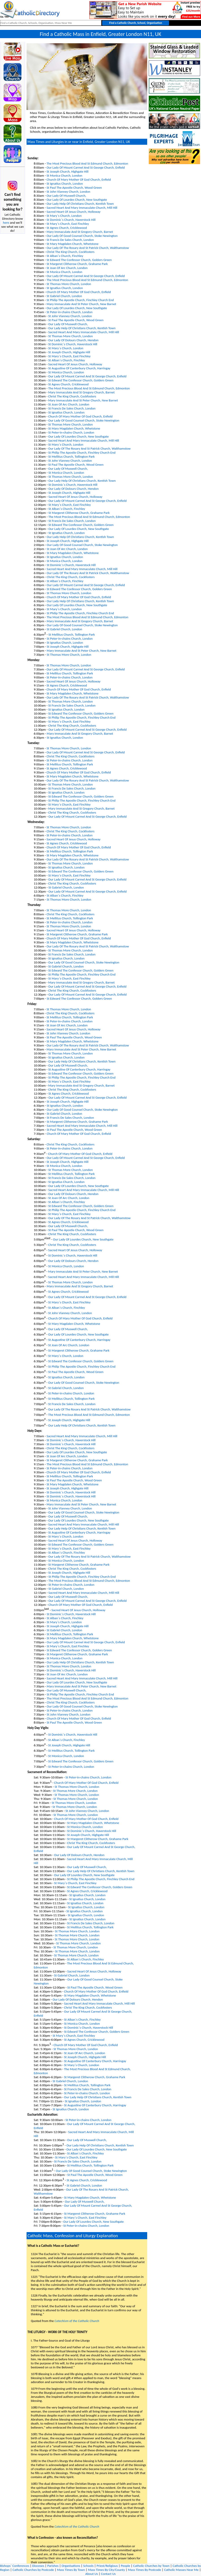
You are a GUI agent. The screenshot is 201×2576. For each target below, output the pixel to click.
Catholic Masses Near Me (181, 2570)
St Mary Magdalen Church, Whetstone (72, 244)
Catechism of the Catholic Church (76, 2321)
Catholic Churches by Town (151, 2566)
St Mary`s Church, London (64, 216)
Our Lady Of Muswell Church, (66, 196)
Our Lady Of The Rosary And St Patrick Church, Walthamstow (87, 248)
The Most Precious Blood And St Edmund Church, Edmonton (87, 163)
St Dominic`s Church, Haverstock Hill (70, 220)
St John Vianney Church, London (68, 192)
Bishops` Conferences (14, 2566)
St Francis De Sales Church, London (70, 240)
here (6, 223)
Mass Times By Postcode (144, 2570)
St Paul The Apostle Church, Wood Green (74, 188)
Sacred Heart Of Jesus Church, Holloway (73, 212)
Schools (88, 2566)
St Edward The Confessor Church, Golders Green (79, 260)
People (125, 2566)
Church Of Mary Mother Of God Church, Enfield (78, 180)
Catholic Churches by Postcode (33, 2570)
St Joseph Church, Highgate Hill (67, 172)
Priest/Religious (107, 2566)
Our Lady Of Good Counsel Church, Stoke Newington (81, 236)
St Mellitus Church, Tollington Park (71, 457)
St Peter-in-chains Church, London (69, 312)
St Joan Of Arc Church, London (67, 268)
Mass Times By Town (71, 2570)
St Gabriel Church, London (64, 296)
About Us (91, 2574)
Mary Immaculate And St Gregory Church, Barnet (79, 232)
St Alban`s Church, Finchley (64, 256)
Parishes (53, 2566)
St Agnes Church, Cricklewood (66, 228)
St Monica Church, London (64, 176)
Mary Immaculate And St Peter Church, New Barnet (81, 304)
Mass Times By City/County (106, 2570)
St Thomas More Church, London (68, 284)
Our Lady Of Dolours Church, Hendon (73, 340)
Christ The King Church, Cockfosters (70, 252)
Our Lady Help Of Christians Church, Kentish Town (80, 204)
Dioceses (38, 2566)
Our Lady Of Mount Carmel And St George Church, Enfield (85, 167)
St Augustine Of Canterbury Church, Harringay (79, 368)
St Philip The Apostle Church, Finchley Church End (80, 300)
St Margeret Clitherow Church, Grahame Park (77, 264)
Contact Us (108, 2574)
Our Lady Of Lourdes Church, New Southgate (76, 200)
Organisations (71, 2566)
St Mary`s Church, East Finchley (67, 224)
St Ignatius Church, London (64, 184)
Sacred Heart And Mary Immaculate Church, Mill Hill (81, 208)
